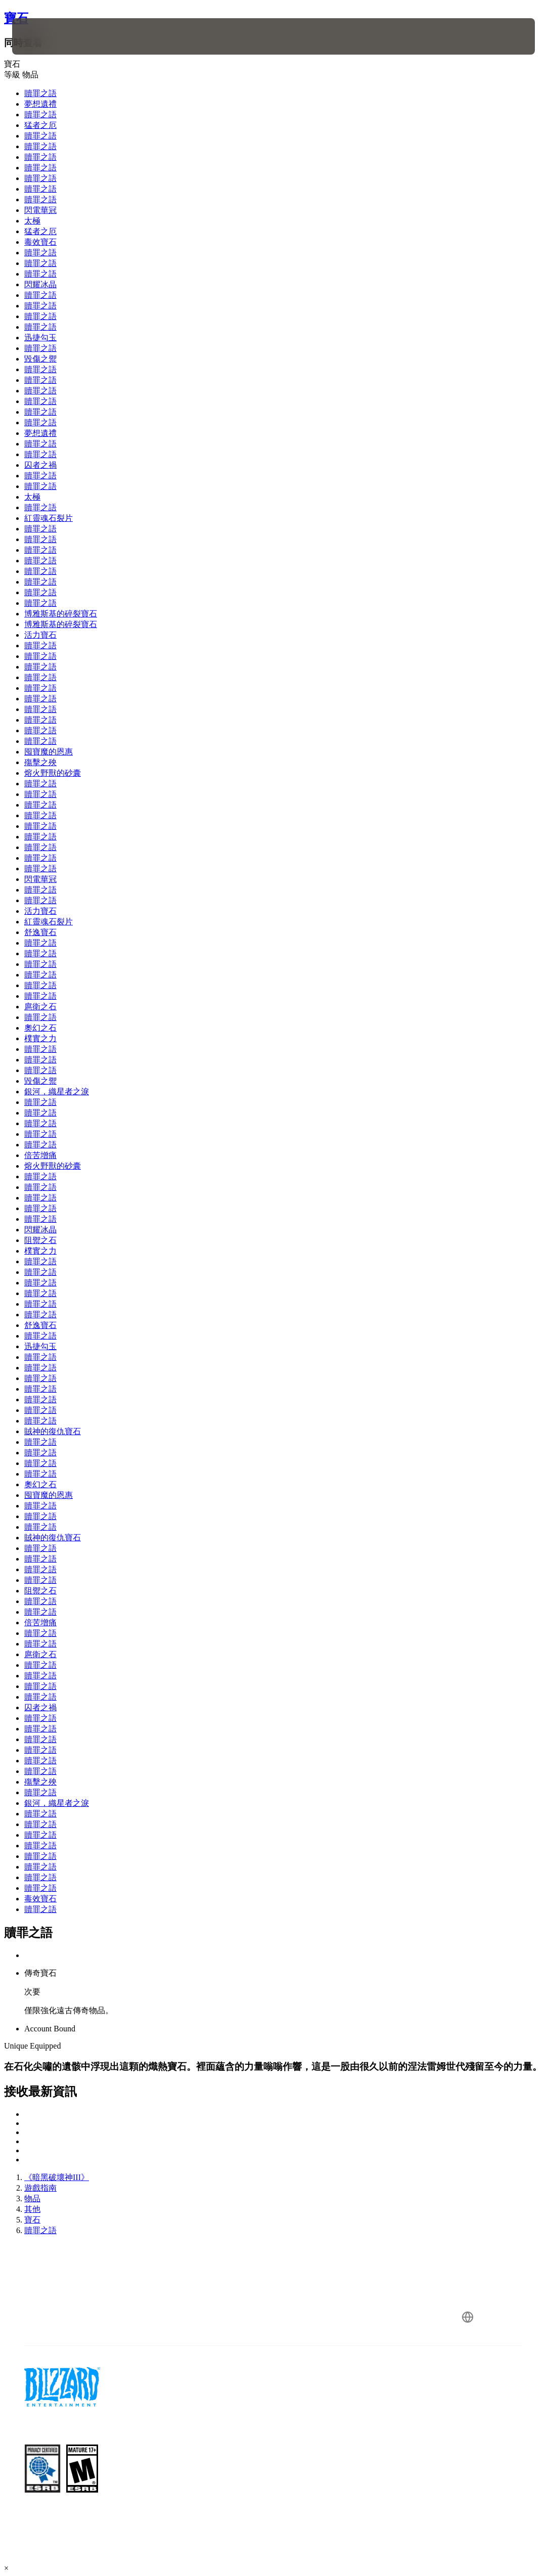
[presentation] (42, 36)
